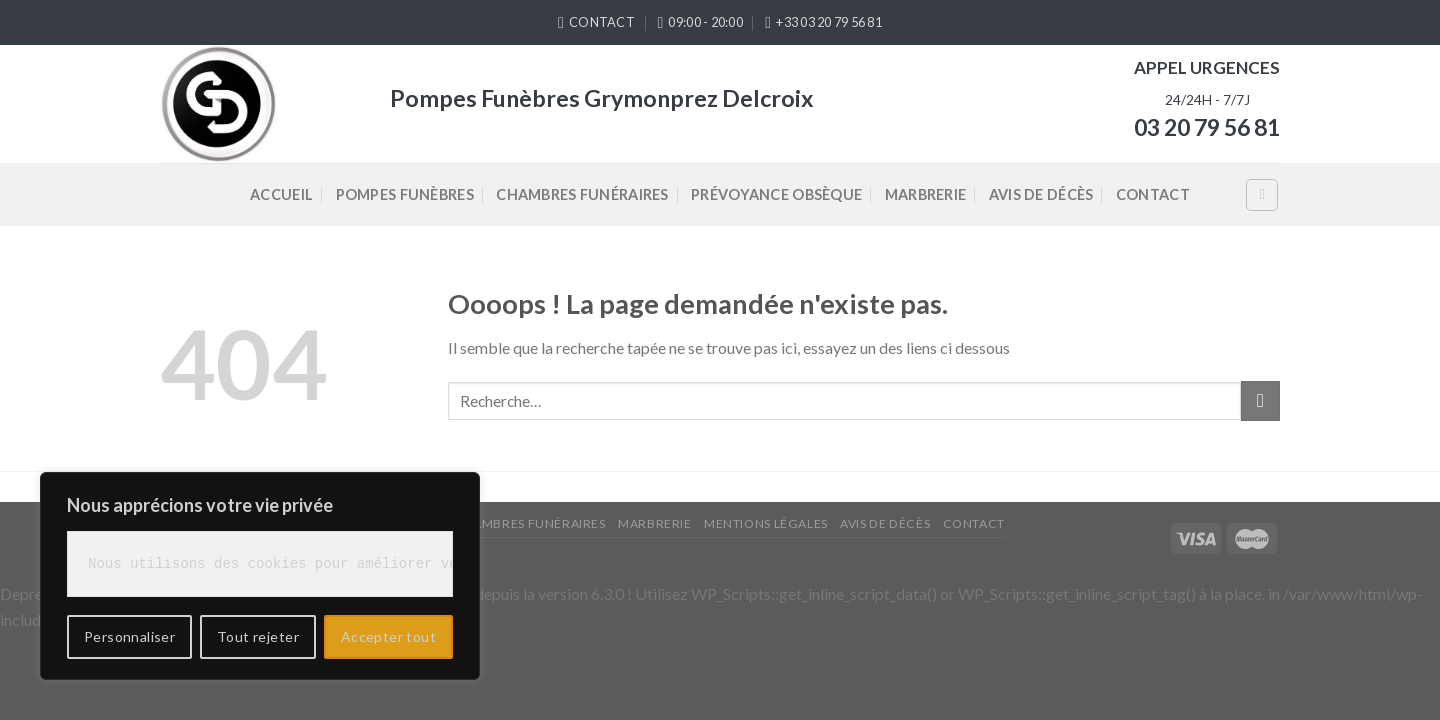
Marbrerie (926, 194)
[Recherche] (1262, 195)
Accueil (281, 194)
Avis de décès (1041, 194)
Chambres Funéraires (582, 194)
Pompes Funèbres (405, 194)
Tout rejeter (258, 636)
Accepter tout (388, 636)
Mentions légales (766, 523)
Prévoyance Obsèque (776, 194)
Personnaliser (129, 636)
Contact (1153, 194)
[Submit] (1260, 400)
